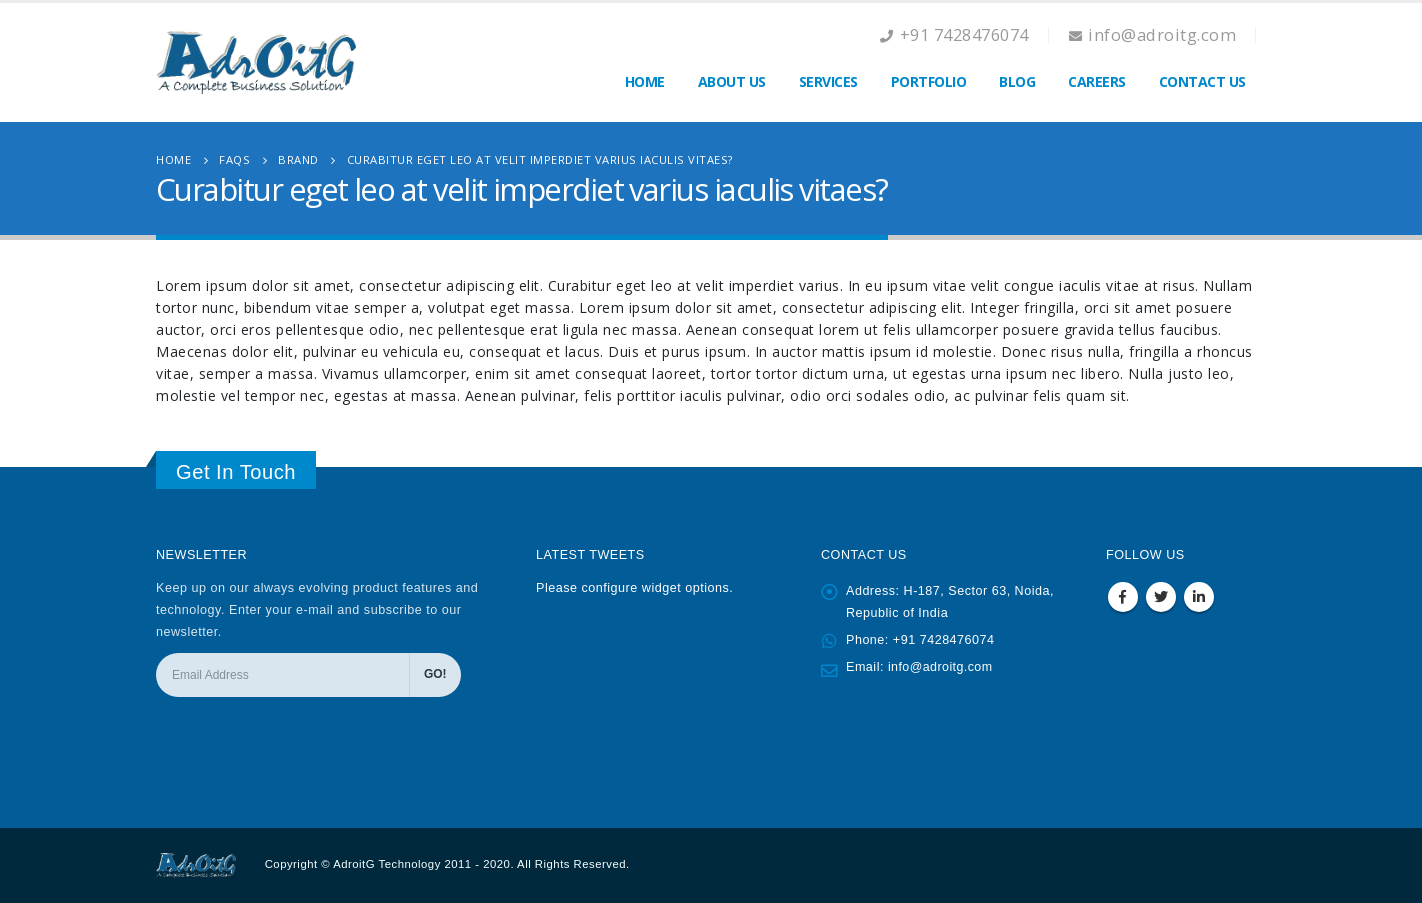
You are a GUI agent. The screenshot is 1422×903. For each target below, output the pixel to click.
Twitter (1161, 597)
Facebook (1123, 597)
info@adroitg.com (941, 667)
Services (828, 81)
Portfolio (929, 81)
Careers (1097, 81)
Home (645, 81)
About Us (732, 81)
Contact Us (1202, 81)
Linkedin (1199, 597)
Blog (1017, 81)
